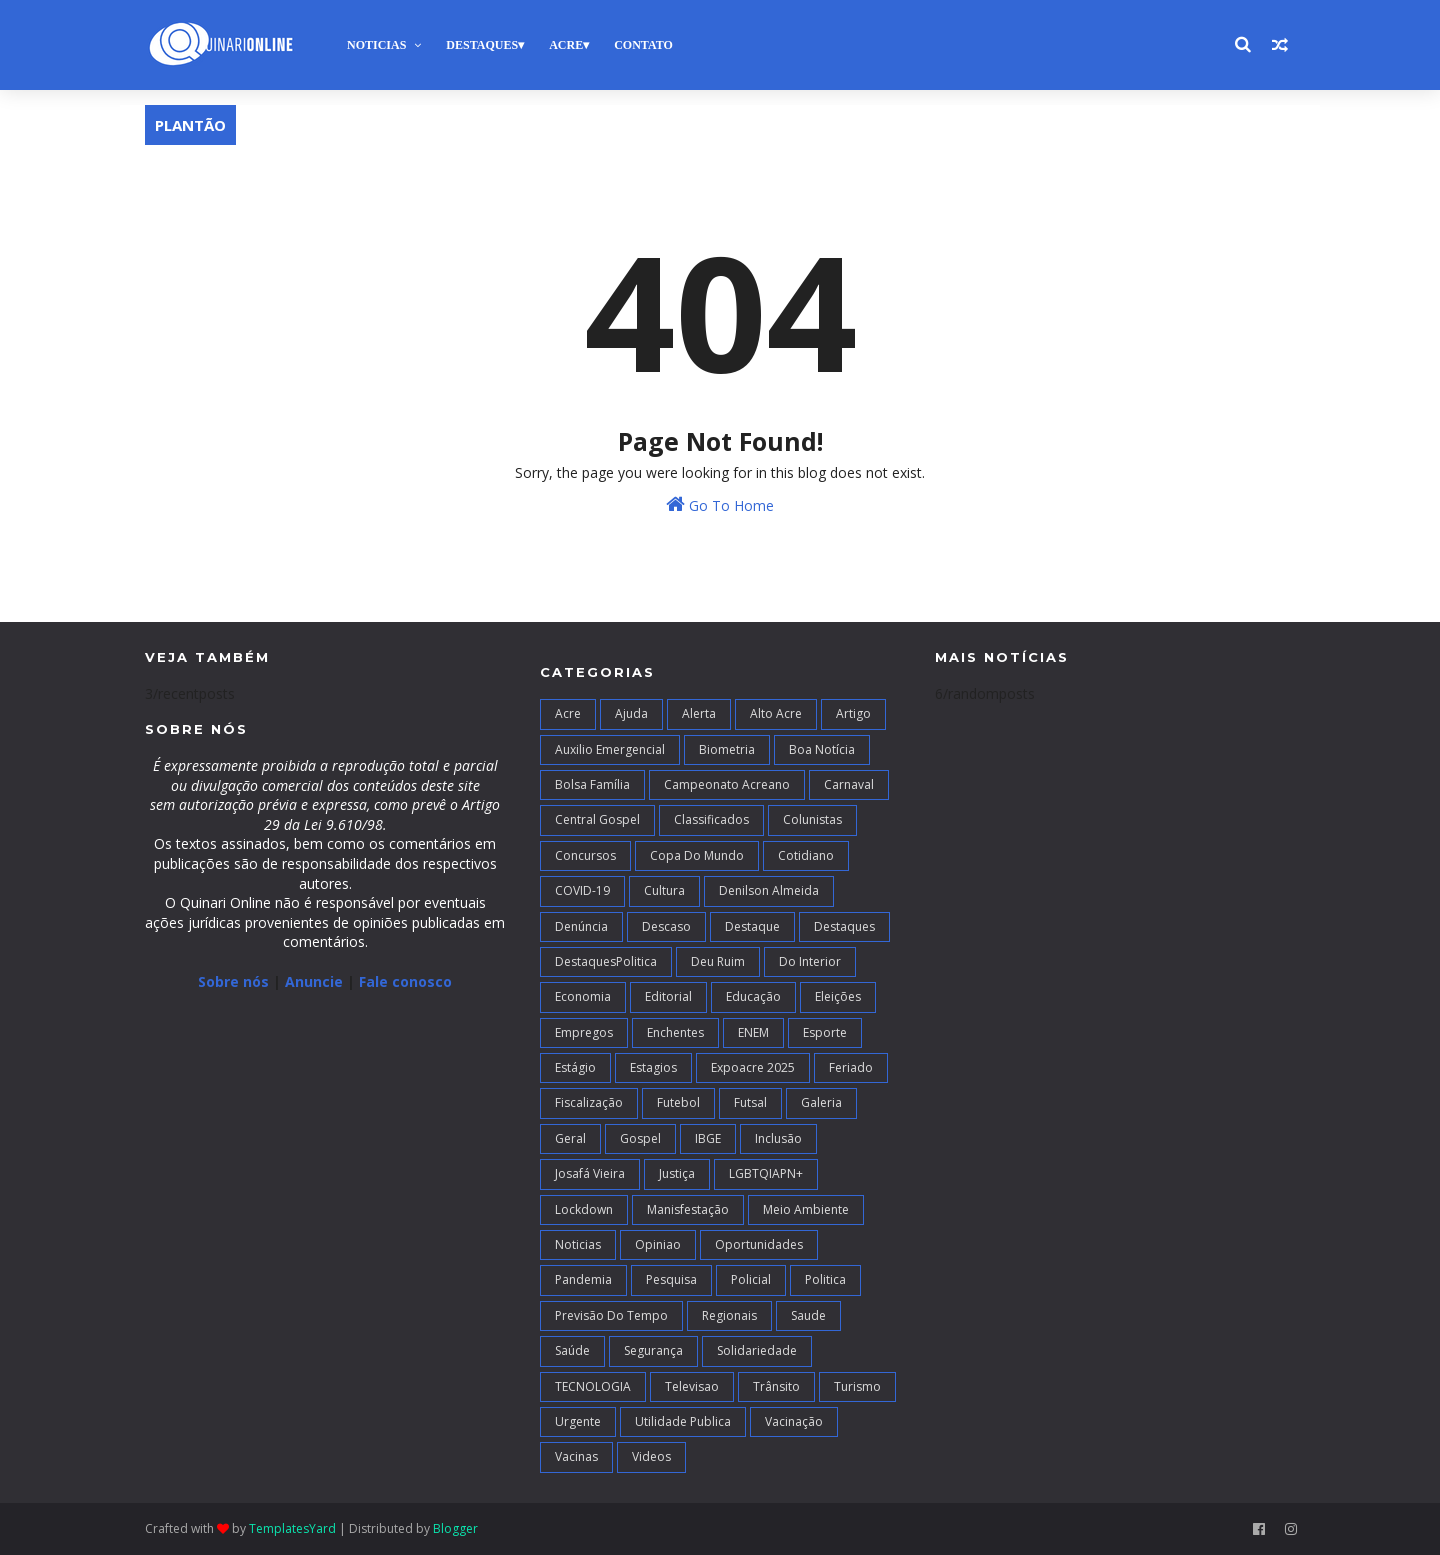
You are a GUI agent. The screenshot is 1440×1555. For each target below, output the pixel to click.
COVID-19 (582, 890)
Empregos (584, 1032)
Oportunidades (759, 1244)
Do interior (810, 961)
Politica (825, 1279)
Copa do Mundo (697, 855)
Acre (566, 45)
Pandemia (583, 1279)
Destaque (752, 926)
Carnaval (849, 784)
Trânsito (776, 1386)
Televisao (692, 1386)
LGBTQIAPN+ (766, 1173)
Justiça (677, 1173)
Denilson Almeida (769, 890)
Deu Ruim (718, 961)
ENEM (753, 1032)
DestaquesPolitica (606, 961)
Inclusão (778, 1138)
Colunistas (812, 819)
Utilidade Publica (683, 1421)
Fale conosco (405, 981)
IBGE (708, 1138)
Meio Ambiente (806, 1209)
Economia (583, 996)
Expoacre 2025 (753, 1067)
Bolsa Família (592, 784)
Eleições (838, 996)
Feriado (851, 1067)
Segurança (653, 1350)
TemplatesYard (292, 1528)
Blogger (455, 1528)
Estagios (653, 1067)
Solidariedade (757, 1350)
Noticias (376, 45)
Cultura (664, 890)
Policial (751, 1279)
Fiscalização (589, 1102)
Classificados (711, 819)
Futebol (678, 1102)
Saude (808, 1315)
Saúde (572, 1350)
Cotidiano (806, 855)
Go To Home (720, 504)
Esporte (825, 1032)
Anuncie (316, 981)
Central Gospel (597, 819)
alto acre (776, 713)
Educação (753, 996)
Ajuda (631, 713)
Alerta (699, 713)
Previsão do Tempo (611, 1315)
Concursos (585, 855)
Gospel (640, 1138)
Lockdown (584, 1209)
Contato (643, 45)
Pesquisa (671, 1279)
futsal (750, 1102)
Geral (570, 1138)
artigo (853, 713)
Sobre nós (233, 981)
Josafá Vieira (590, 1173)
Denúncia (581, 926)
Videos (651, 1456)
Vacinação (794, 1421)
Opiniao (658, 1244)
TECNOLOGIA (593, 1386)
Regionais (729, 1315)
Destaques (482, 45)
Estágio (575, 1067)
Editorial (668, 996)
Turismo (857, 1386)
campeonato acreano (727, 784)
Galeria (821, 1102)
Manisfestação (688, 1209)
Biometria (727, 749)
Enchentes (675, 1032)
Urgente (578, 1421)
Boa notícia (822, 749)
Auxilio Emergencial (610, 749)
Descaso (666, 926)
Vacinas (576, 1456)
